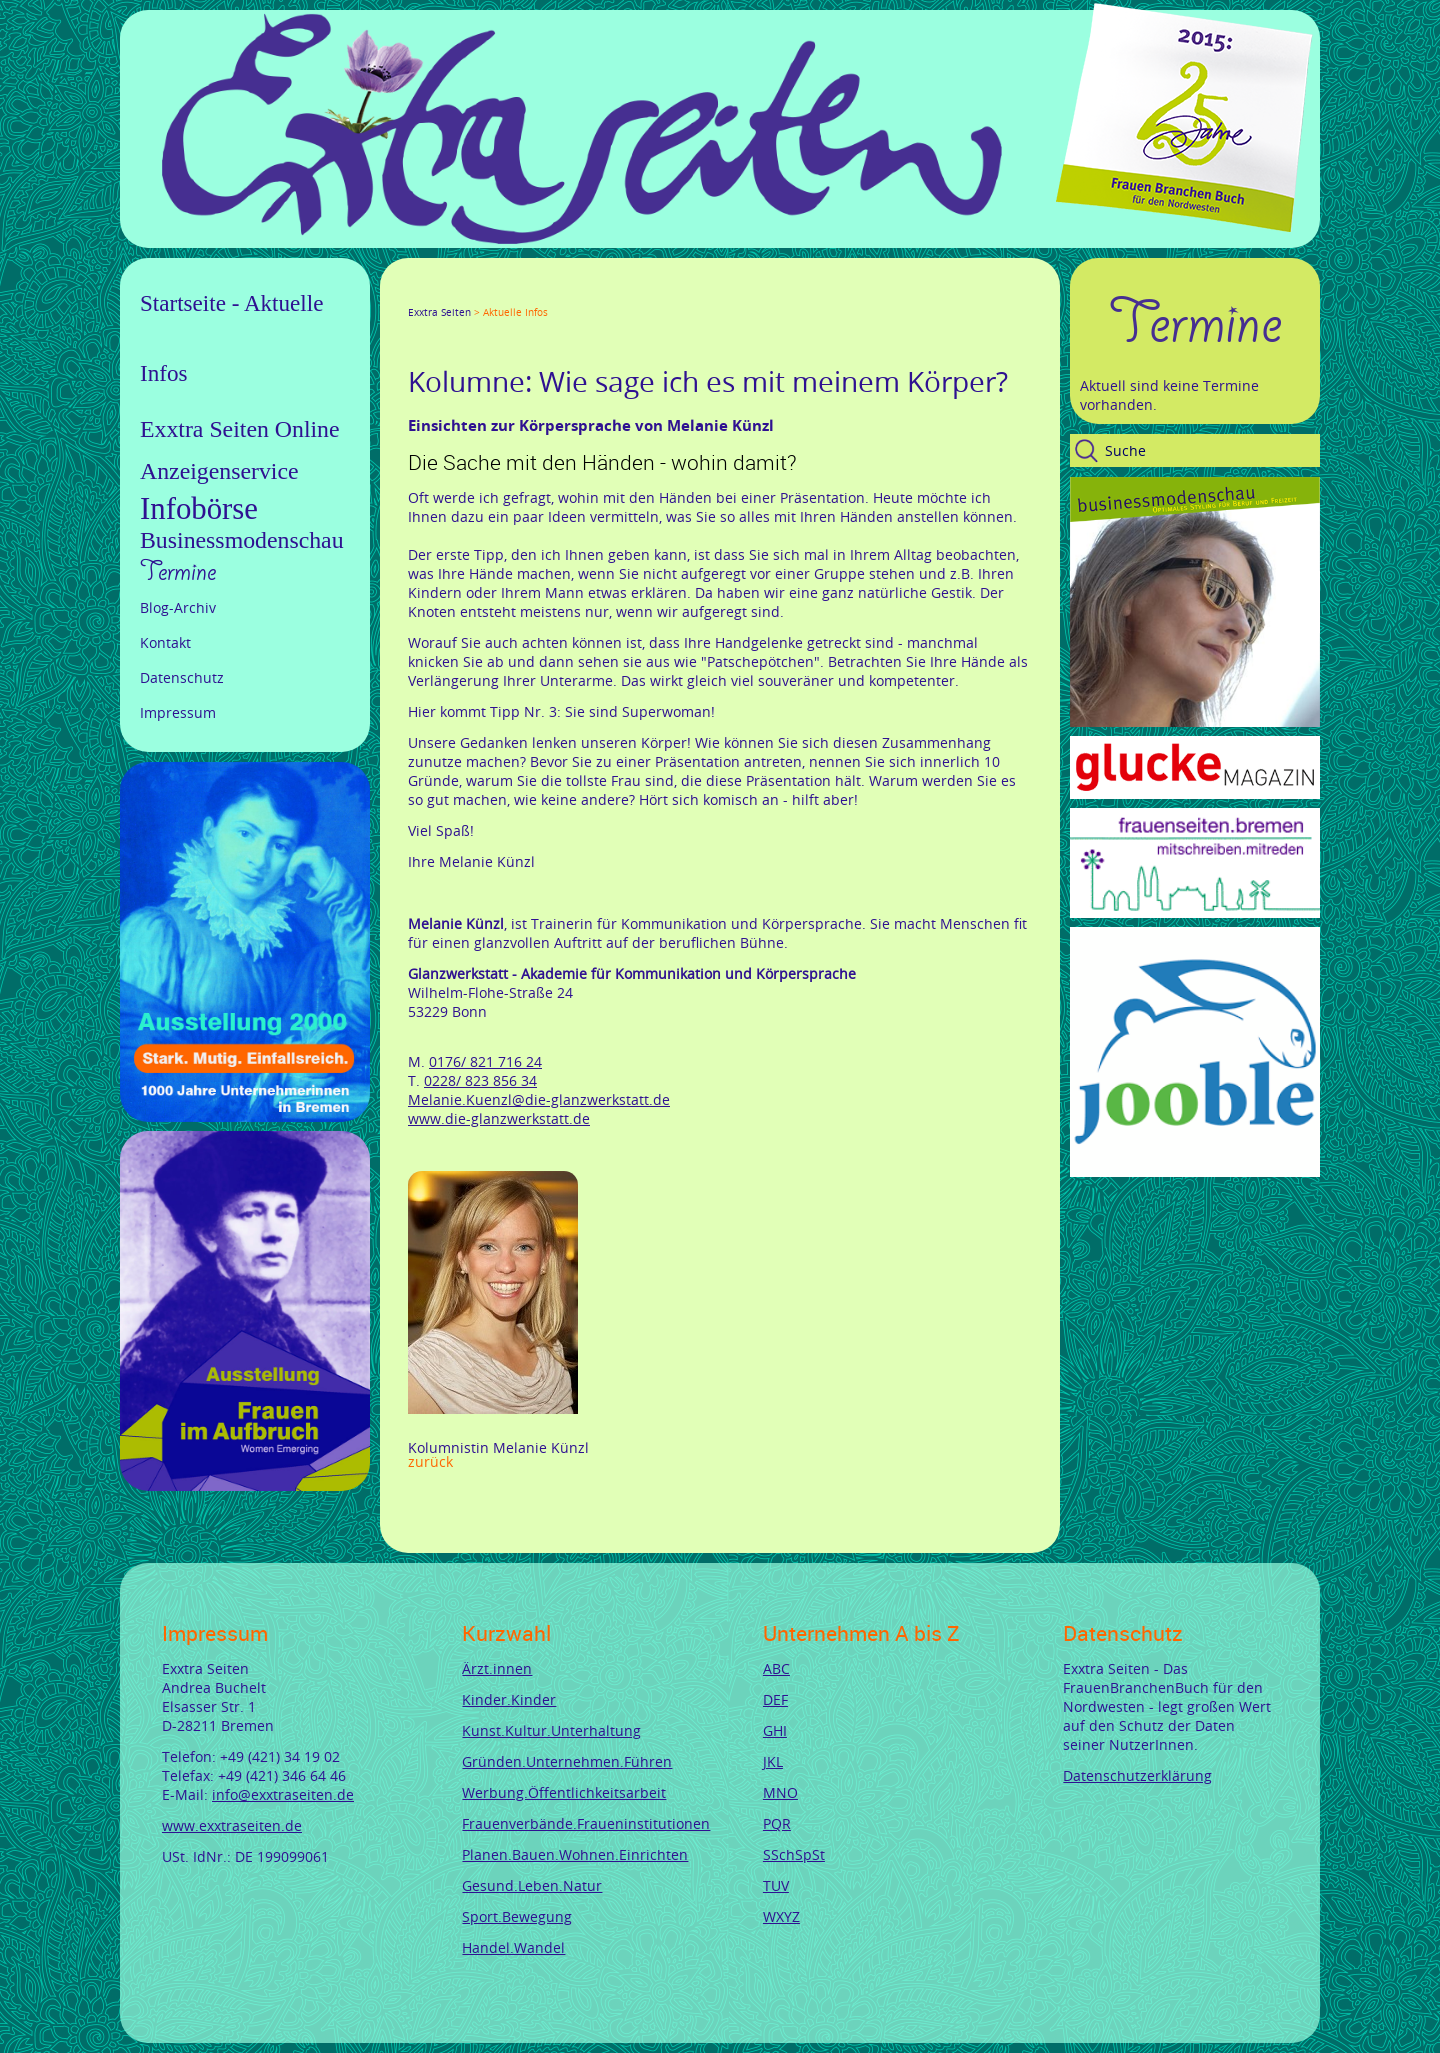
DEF (775, 1699)
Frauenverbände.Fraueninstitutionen (586, 1823)
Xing (512, 294)
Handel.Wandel (513, 1947)
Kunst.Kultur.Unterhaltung (551, 1730)
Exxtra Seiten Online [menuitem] (240, 429)
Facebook (416, 294)
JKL (773, 1761)
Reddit (584, 294)
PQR (777, 1823)
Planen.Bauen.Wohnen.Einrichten (575, 1854)
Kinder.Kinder (509, 1699)
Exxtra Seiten (439, 312)
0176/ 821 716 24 (485, 1061)
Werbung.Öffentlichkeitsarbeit (564, 1792)
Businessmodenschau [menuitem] (242, 540)
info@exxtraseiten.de (283, 1794)
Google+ (464, 294)
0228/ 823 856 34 (480, 1080)
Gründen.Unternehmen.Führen (567, 1761)
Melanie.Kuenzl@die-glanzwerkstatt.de (539, 1099)
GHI (775, 1730)
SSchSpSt (794, 1854)
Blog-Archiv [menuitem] (178, 607)
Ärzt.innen (497, 1668)
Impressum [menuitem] (178, 712)
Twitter (440, 294)
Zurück (430, 1461)
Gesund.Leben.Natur (532, 1885)
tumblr (560, 294)
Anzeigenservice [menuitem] (219, 471)
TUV (776, 1885)
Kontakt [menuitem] (165, 642)
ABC (776, 1668)
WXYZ (781, 1916)
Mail (536, 294)
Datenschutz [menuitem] (182, 677)
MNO (780, 1792)
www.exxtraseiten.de (232, 1825)
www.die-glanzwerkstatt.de (499, 1118)
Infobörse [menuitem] (199, 509)
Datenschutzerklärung (1137, 1775)
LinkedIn (488, 294)
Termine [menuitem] (178, 572)
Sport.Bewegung (517, 1916)
